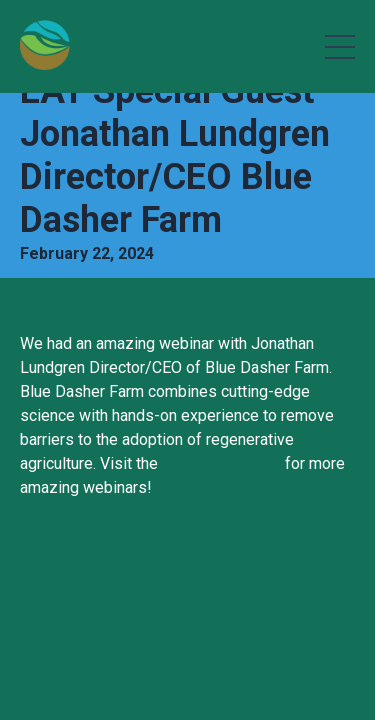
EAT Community (221, 463)
